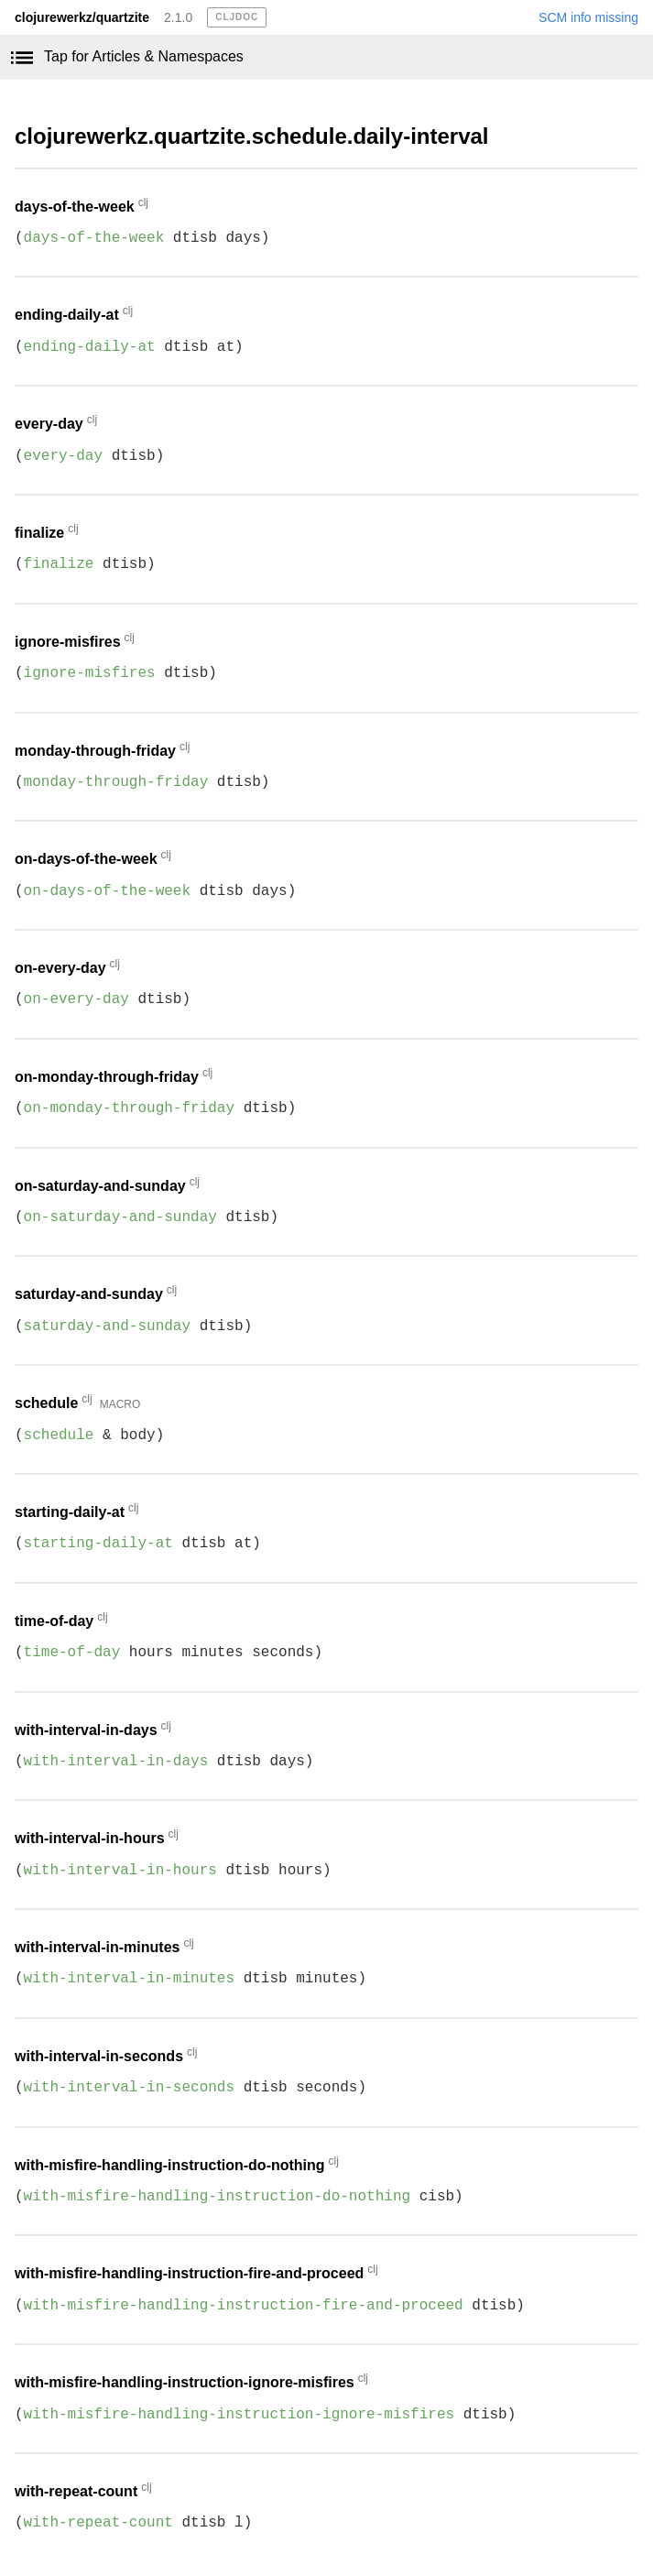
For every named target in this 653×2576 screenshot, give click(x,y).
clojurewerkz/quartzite (82, 17)
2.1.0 (178, 17)
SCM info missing (588, 17)
